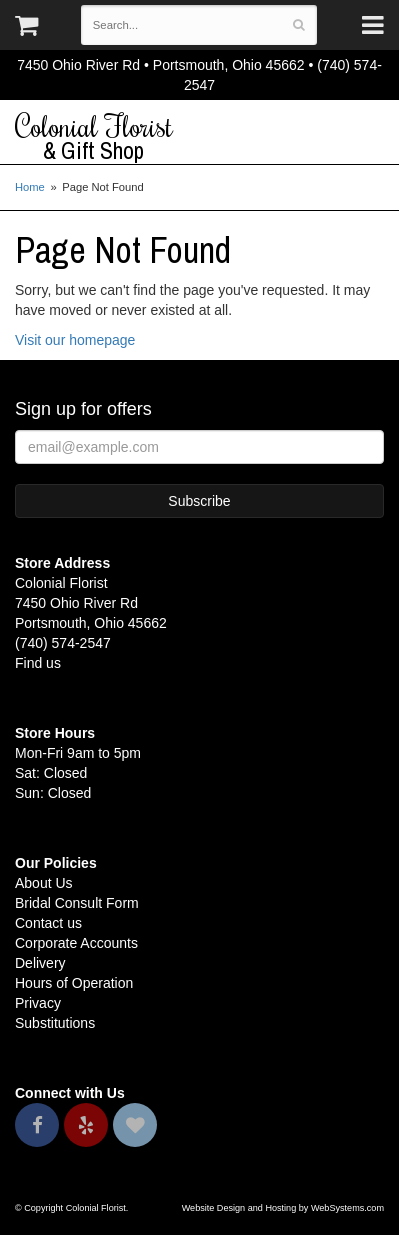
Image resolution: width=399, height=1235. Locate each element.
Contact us (48, 923)
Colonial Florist (199, 137)
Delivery (40, 963)
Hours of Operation (74, 983)
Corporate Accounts (76, 943)
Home (30, 187)
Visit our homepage (75, 340)
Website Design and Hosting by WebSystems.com (283, 1208)
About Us (44, 883)
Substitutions (55, 1023)
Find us (38, 663)
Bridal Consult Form (77, 903)
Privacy (38, 1003)
